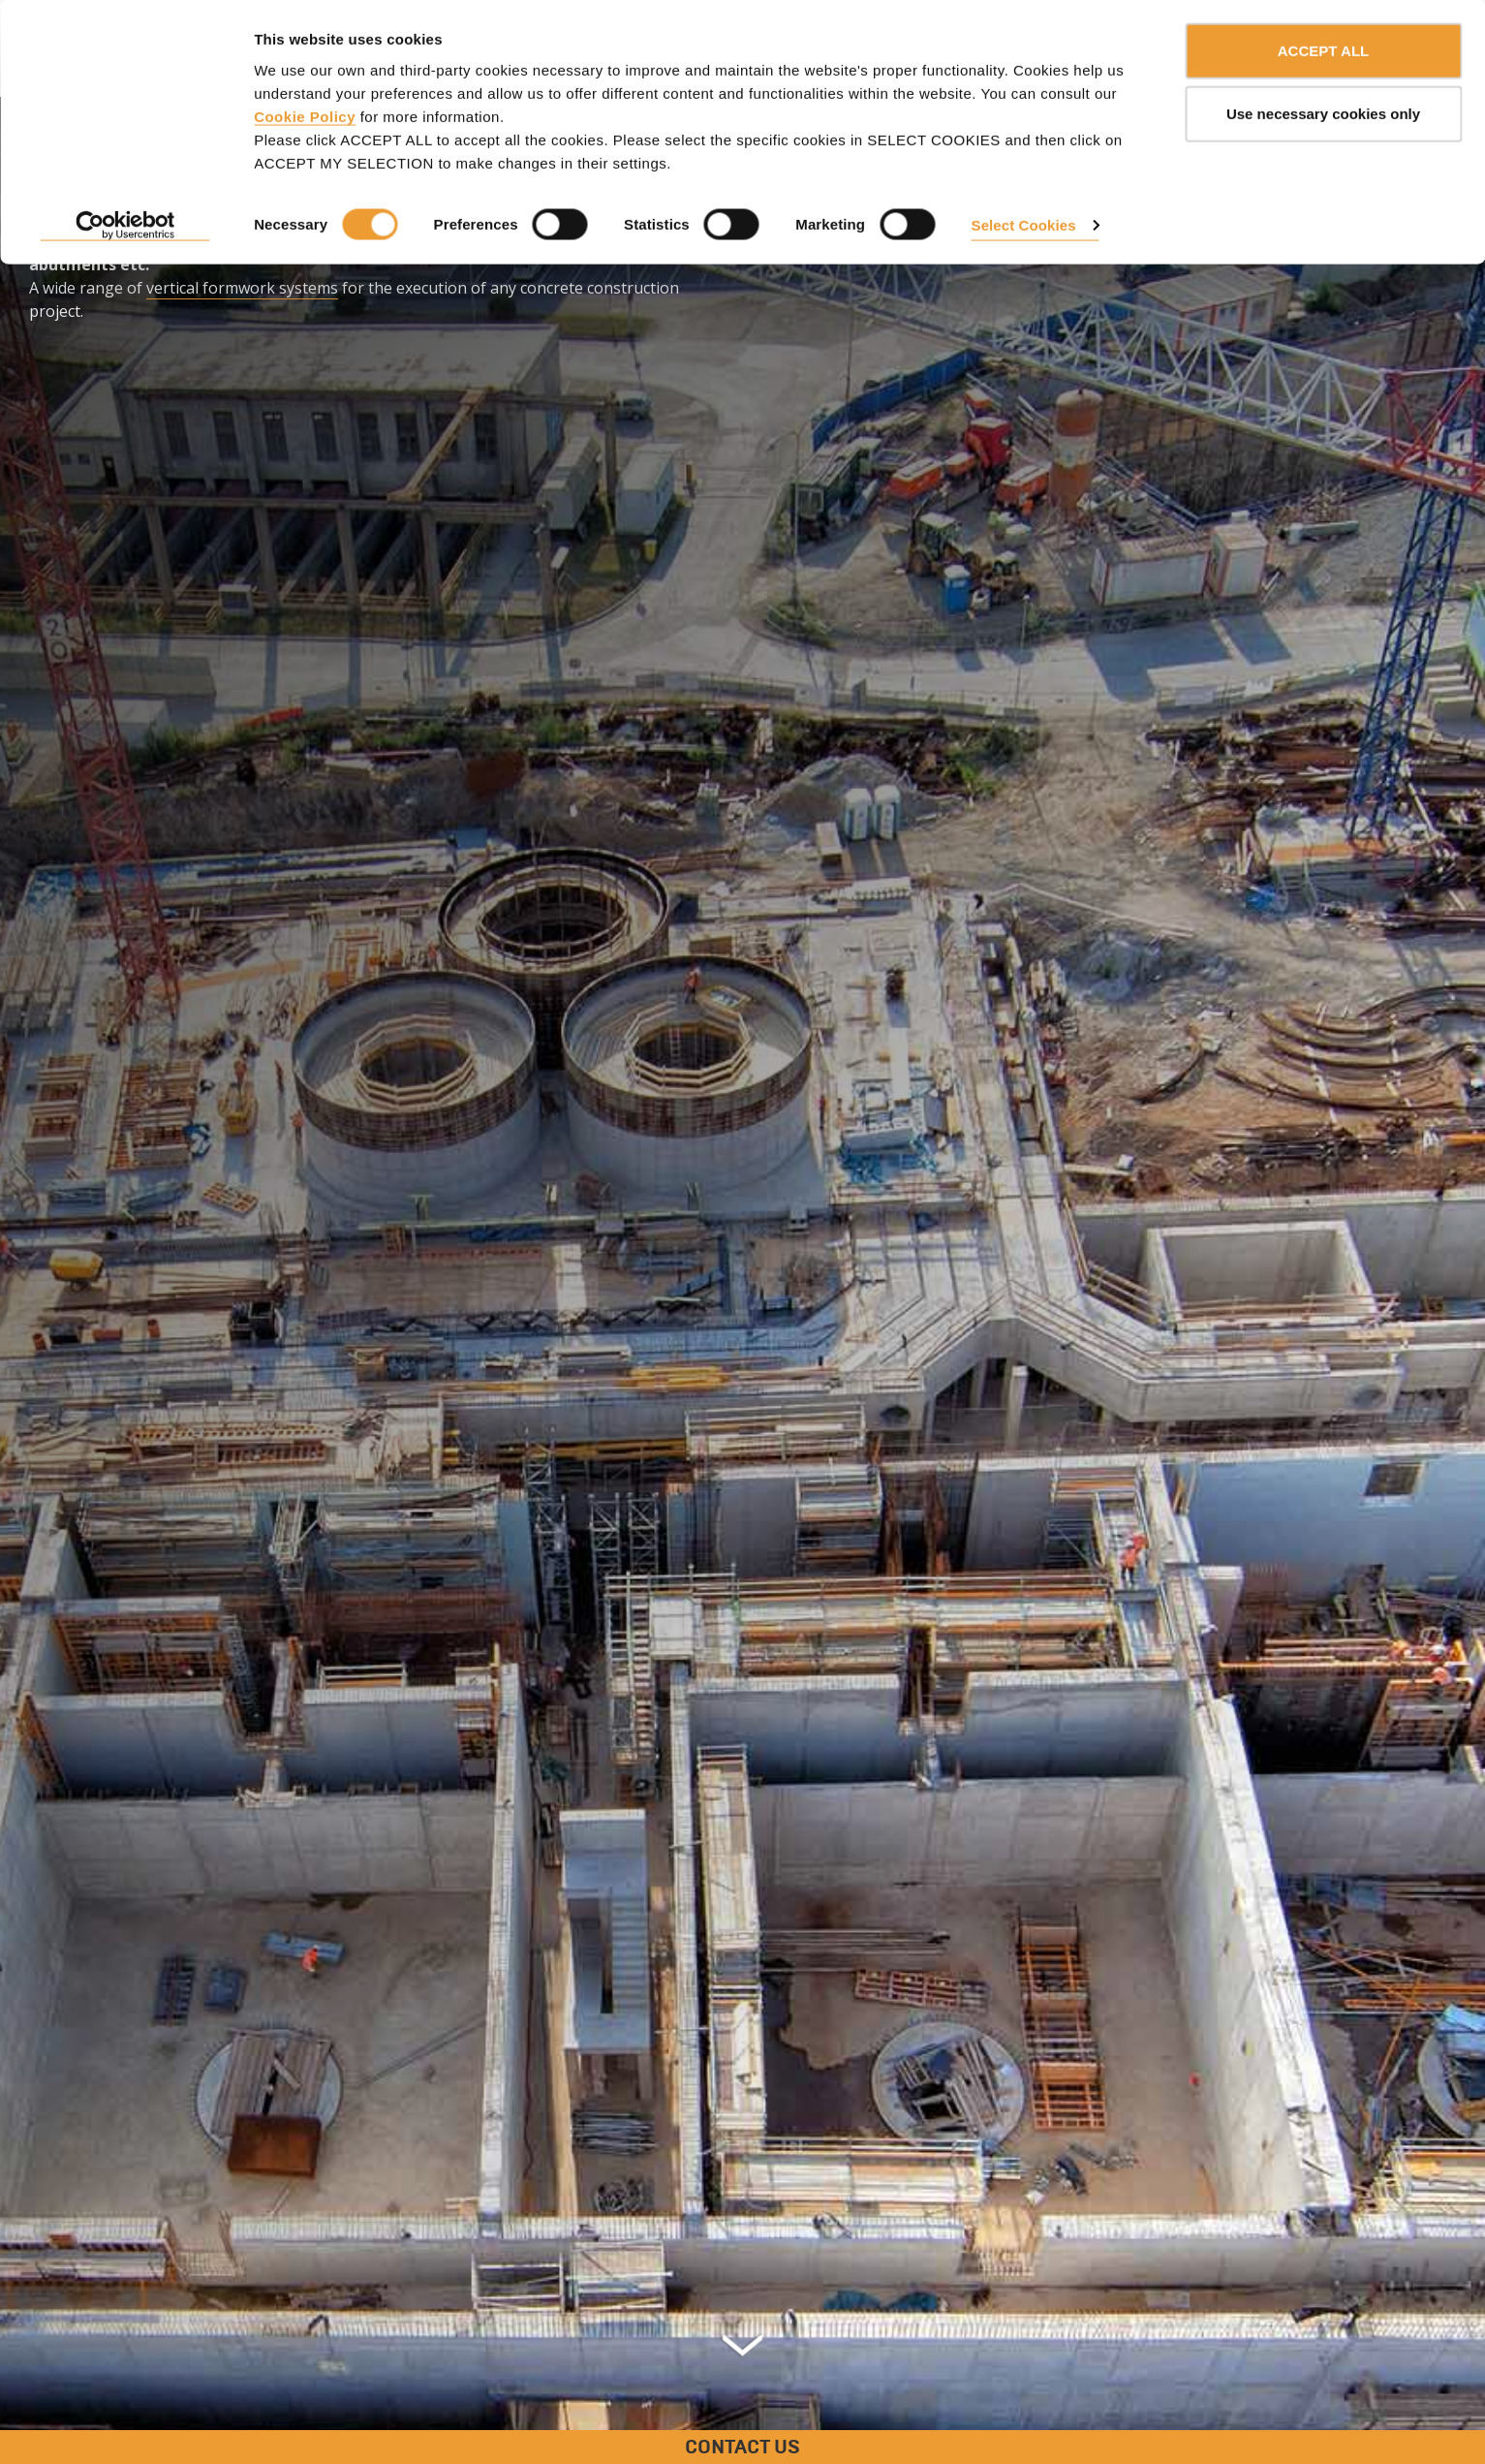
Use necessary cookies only (1323, 115)
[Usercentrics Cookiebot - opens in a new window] (125, 226)
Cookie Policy (305, 117)
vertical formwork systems (242, 287)
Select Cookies (1024, 225)
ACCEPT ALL (1323, 51)
